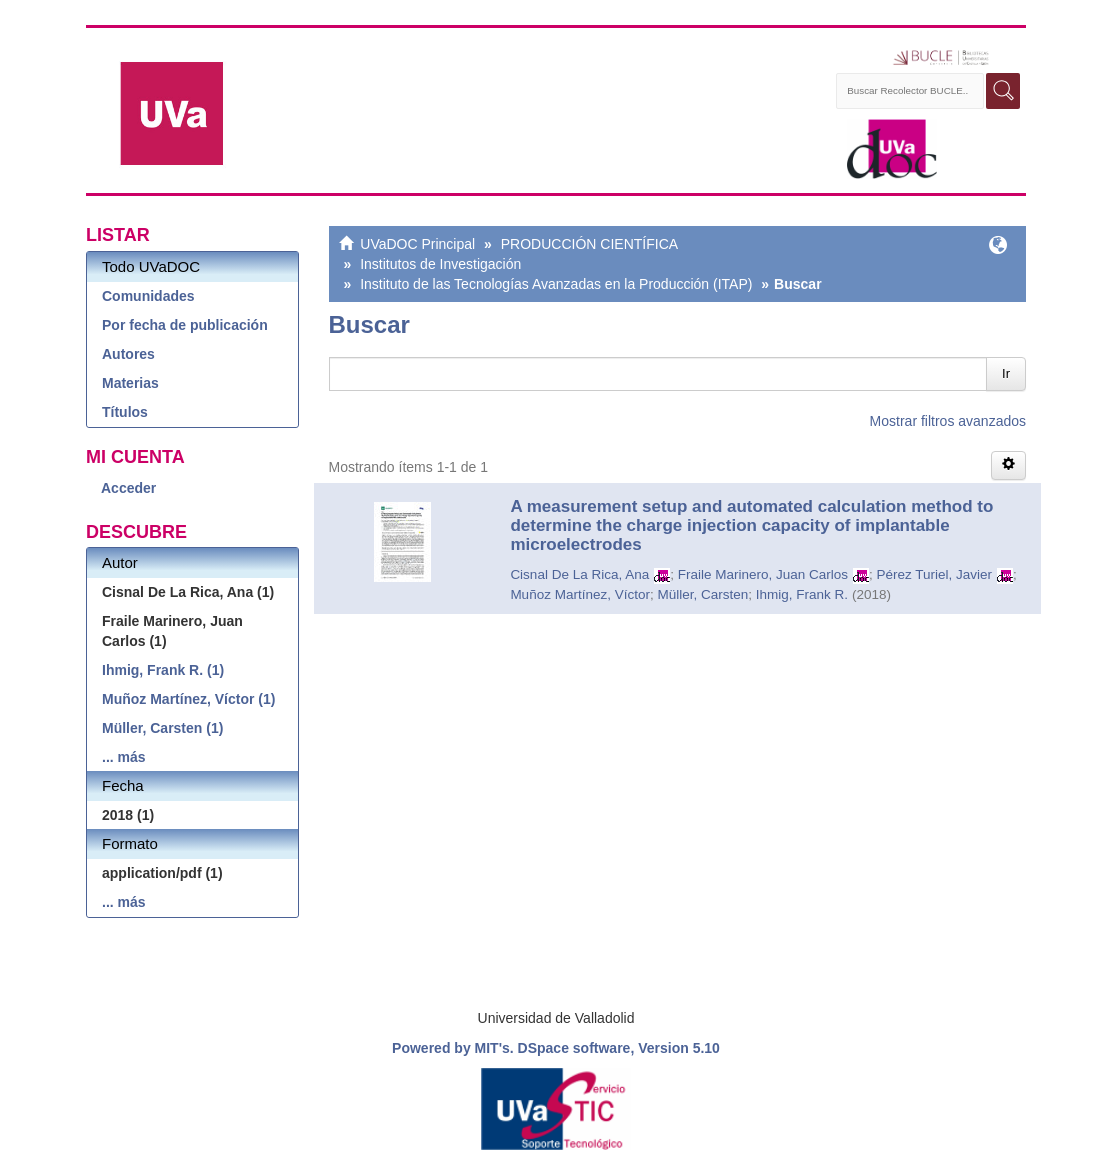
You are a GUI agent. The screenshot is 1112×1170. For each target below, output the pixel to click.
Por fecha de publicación (185, 325)
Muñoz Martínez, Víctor (580, 594)
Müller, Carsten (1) (162, 728)
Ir (1006, 373)
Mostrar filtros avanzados (948, 421)
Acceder (128, 488)
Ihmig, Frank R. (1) (163, 670)
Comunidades (148, 296)
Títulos (125, 412)
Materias (130, 383)
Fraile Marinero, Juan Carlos (763, 574)
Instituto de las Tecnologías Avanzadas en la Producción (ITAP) (556, 284)
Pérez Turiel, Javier (935, 574)
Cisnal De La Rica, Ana (579, 574)
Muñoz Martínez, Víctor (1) (188, 699)
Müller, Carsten (702, 594)
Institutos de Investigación (440, 264)
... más (124, 757)
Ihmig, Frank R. (802, 594)
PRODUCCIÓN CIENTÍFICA (589, 244)
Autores (128, 354)
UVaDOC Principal (417, 244)
